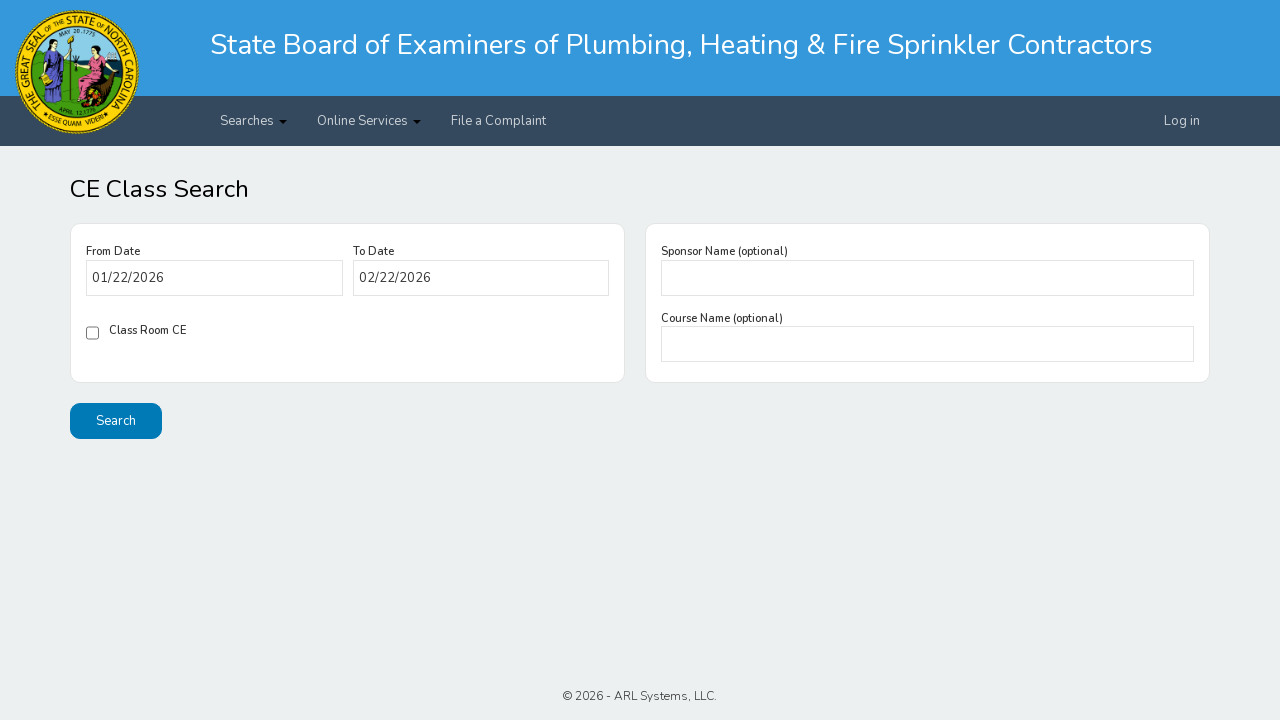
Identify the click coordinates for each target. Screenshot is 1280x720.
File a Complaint (498, 121)
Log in (1182, 121)
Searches (253, 121)
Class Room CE (147, 330)
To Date (373, 251)
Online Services (369, 121)
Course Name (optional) (722, 318)
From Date (113, 251)
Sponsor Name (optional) (724, 251)
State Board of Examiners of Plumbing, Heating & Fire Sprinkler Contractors (681, 45)
